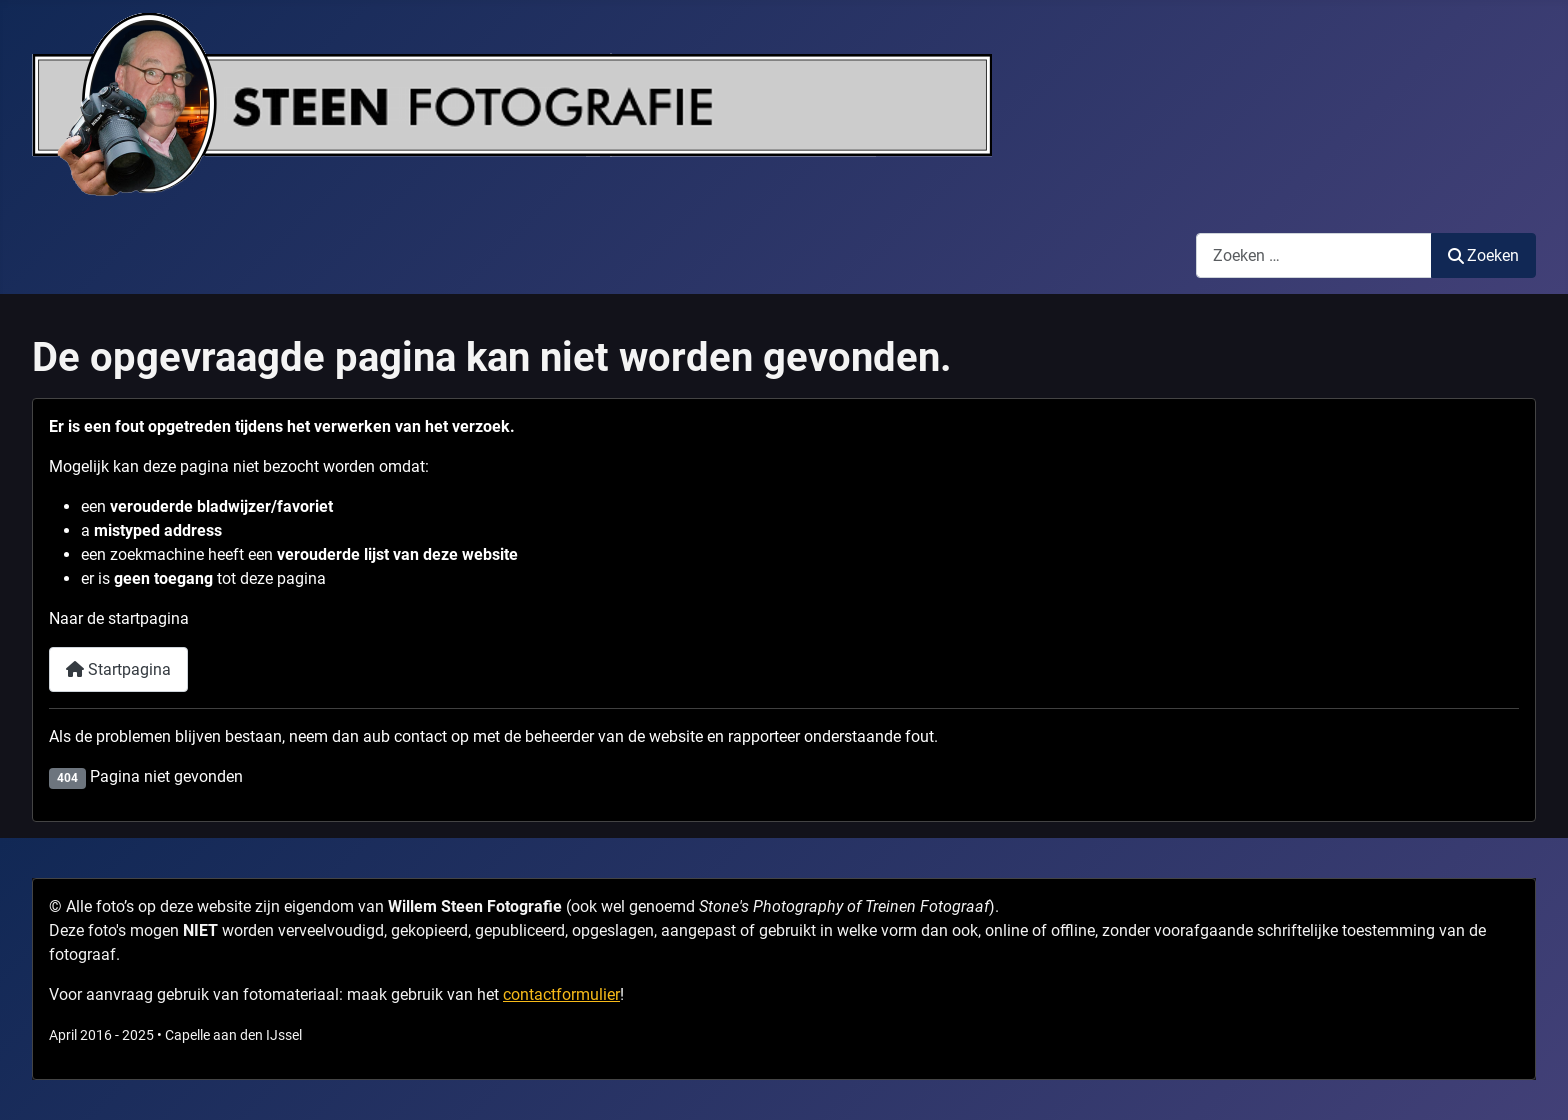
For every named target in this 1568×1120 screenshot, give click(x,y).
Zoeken (1483, 255)
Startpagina (118, 669)
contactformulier (561, 994)
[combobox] (1314, 255)
